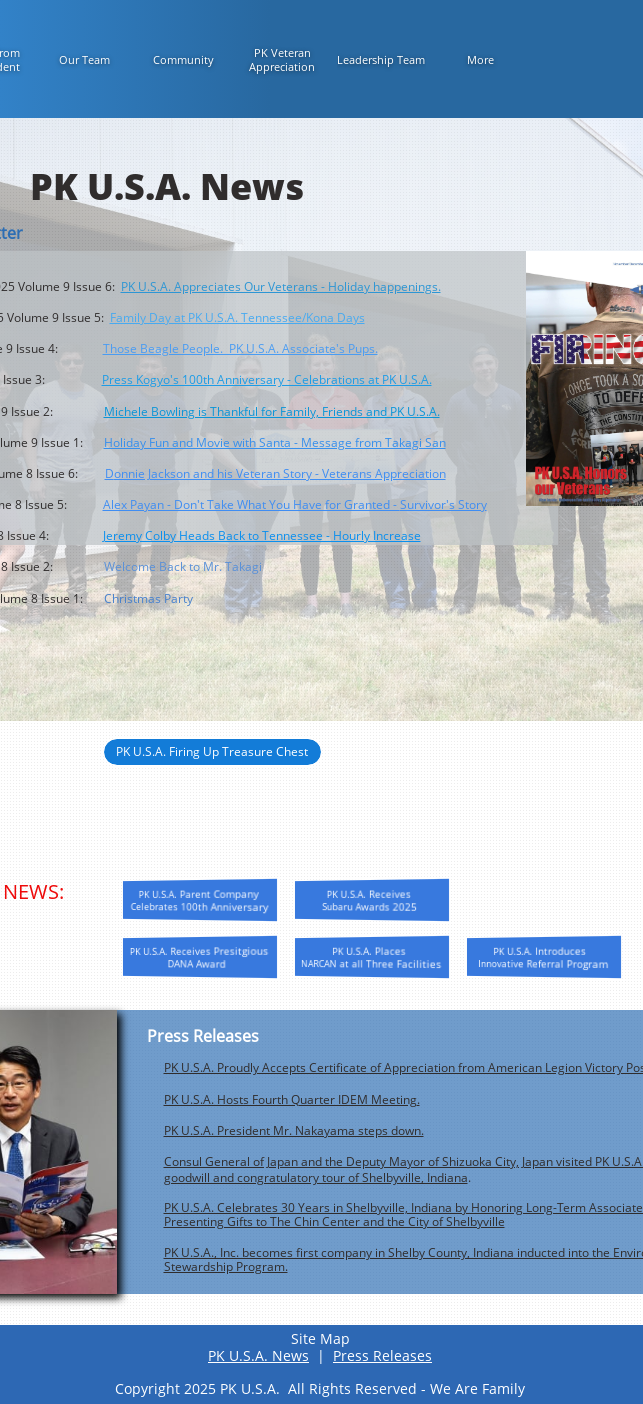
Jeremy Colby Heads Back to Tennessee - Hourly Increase (262, 535)
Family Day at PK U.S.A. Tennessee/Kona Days (237, 317)
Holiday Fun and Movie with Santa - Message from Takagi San (275, 442)
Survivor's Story (443, 504)
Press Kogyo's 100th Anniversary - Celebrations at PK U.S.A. (267, 379)
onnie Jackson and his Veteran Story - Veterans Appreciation (280, 473)
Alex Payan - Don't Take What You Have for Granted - (251, 504)
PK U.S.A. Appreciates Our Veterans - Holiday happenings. (281, 286)
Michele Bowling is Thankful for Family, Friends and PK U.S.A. (272, 411)
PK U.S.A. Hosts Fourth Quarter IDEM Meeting (290, 1099)
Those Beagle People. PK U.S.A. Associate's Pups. (240, 348)
